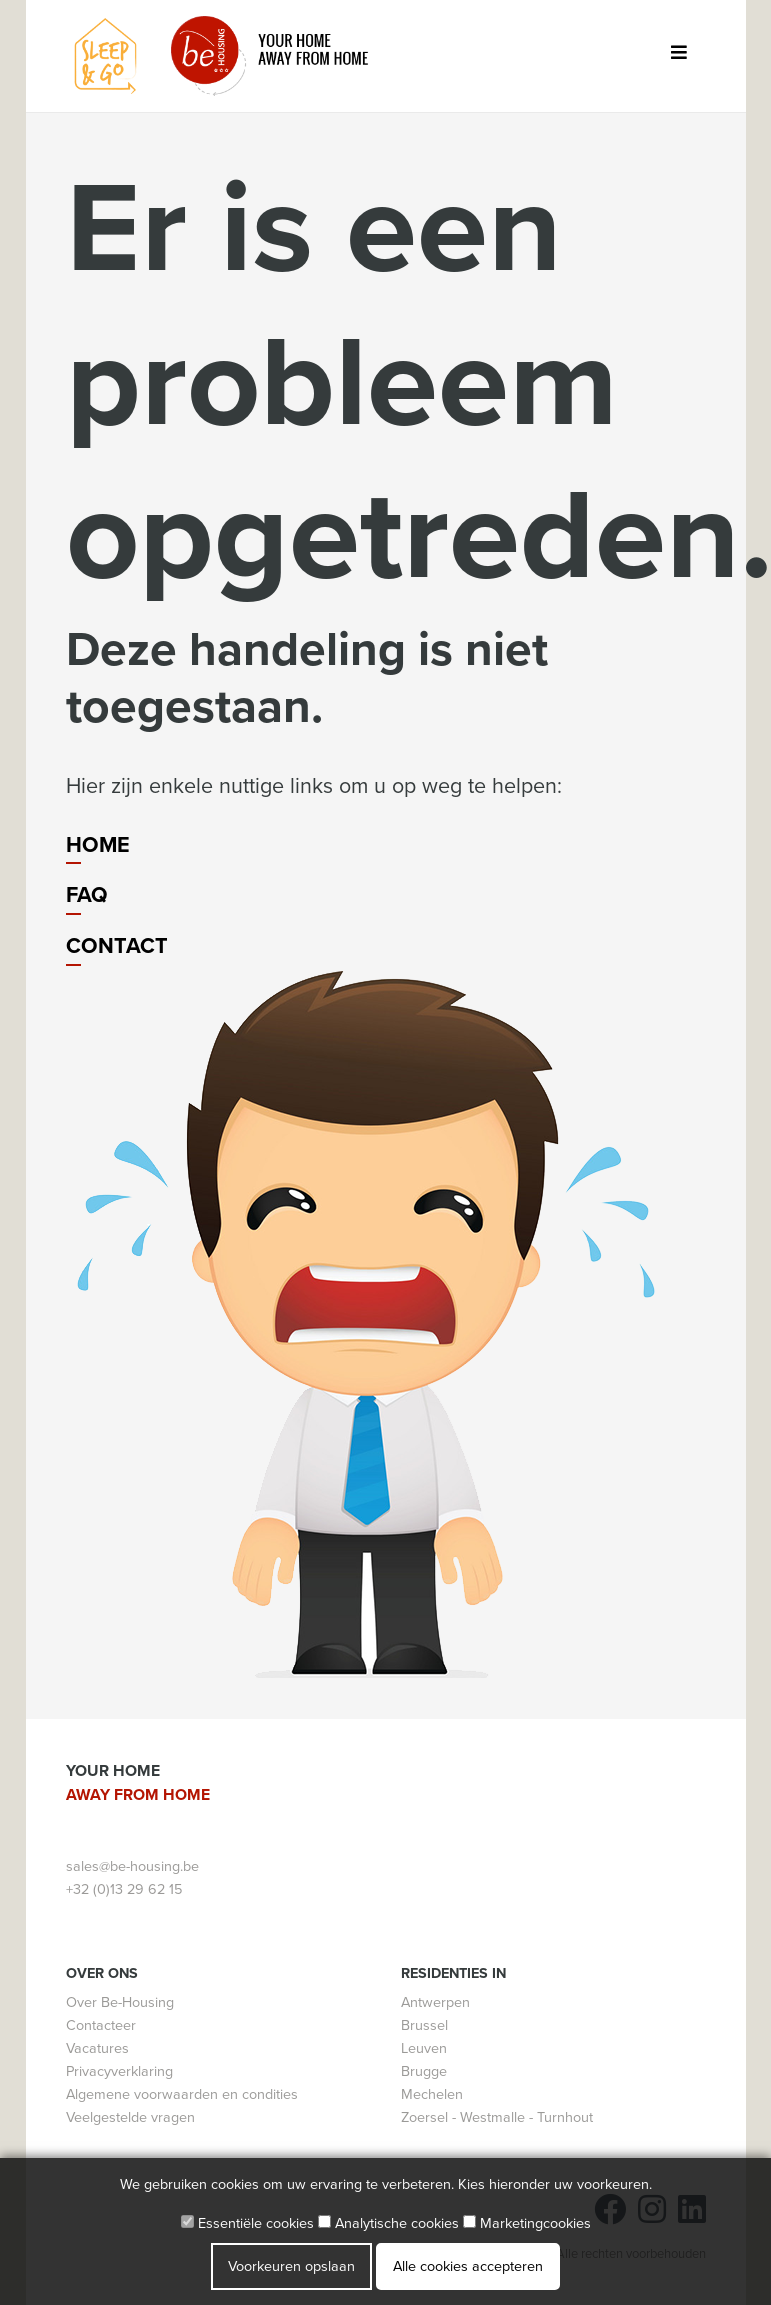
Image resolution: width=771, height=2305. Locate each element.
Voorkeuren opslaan (291, 2266)
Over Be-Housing (120, 2002)
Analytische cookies (388, 2223)
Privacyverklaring (119, 2071)
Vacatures (97, 2048)
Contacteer (101, 2025)
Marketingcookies (527, 2223)
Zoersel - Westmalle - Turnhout (497, 2117)
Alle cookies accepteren (468, 2266)
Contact (117, 946)
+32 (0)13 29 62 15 (124, 1889)
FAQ (87, 895)
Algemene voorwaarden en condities (182, 2094)
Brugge (424, 2071)
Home (98, 845)
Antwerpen (435, 2002)
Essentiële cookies (247, 2223)
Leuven (424, 2048)
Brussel (424, 2025)
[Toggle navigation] (679, 56)
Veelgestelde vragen (130, 2117)
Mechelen (432, 2094)
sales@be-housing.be (132, 1866)
